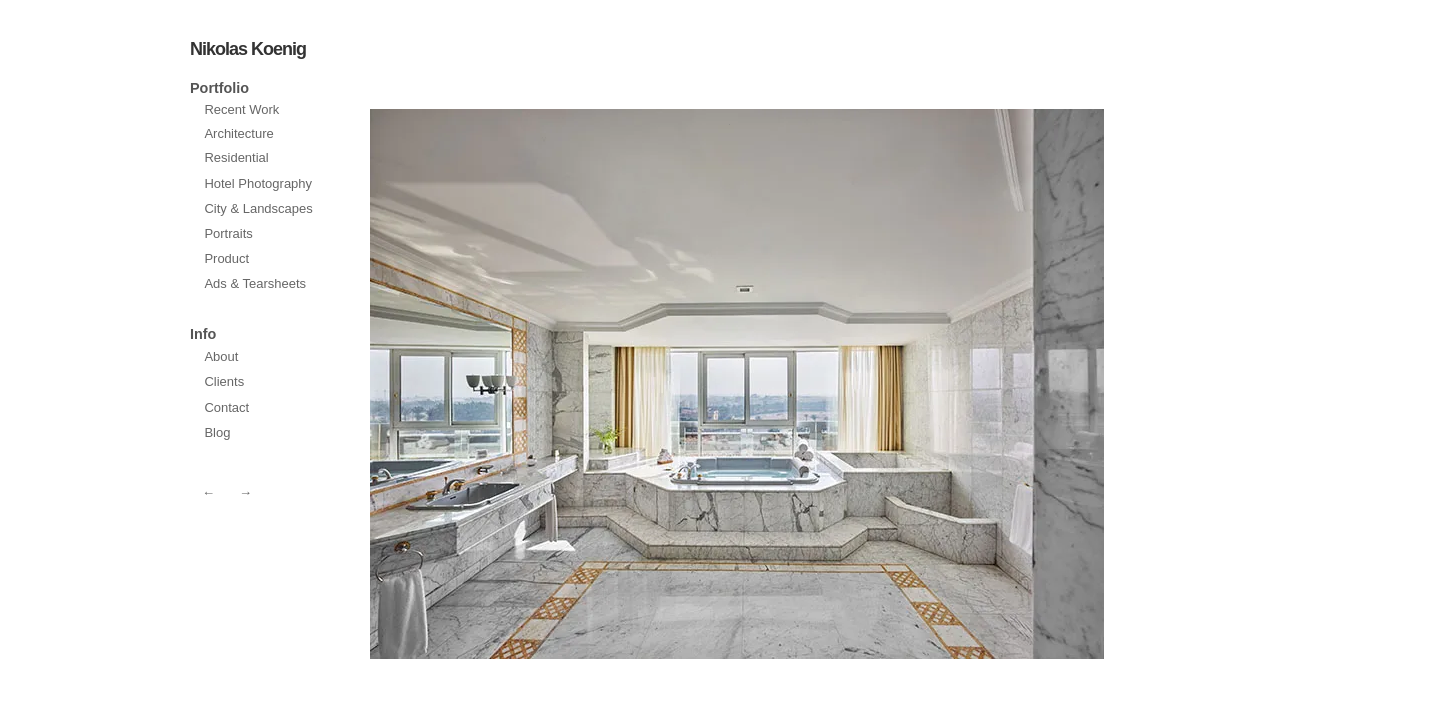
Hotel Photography (258, 183)
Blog (217, 432)
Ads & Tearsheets (255, 283)
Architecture (238, 133)
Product (226, 258)
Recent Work (241, 109)
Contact (226, 407)
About (221, 356)
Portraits (228, 233)
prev (924, 384)
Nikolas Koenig (248, 49)
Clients (224, 381)
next (550, 384)
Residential (236, 157)
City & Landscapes (258, 208)
